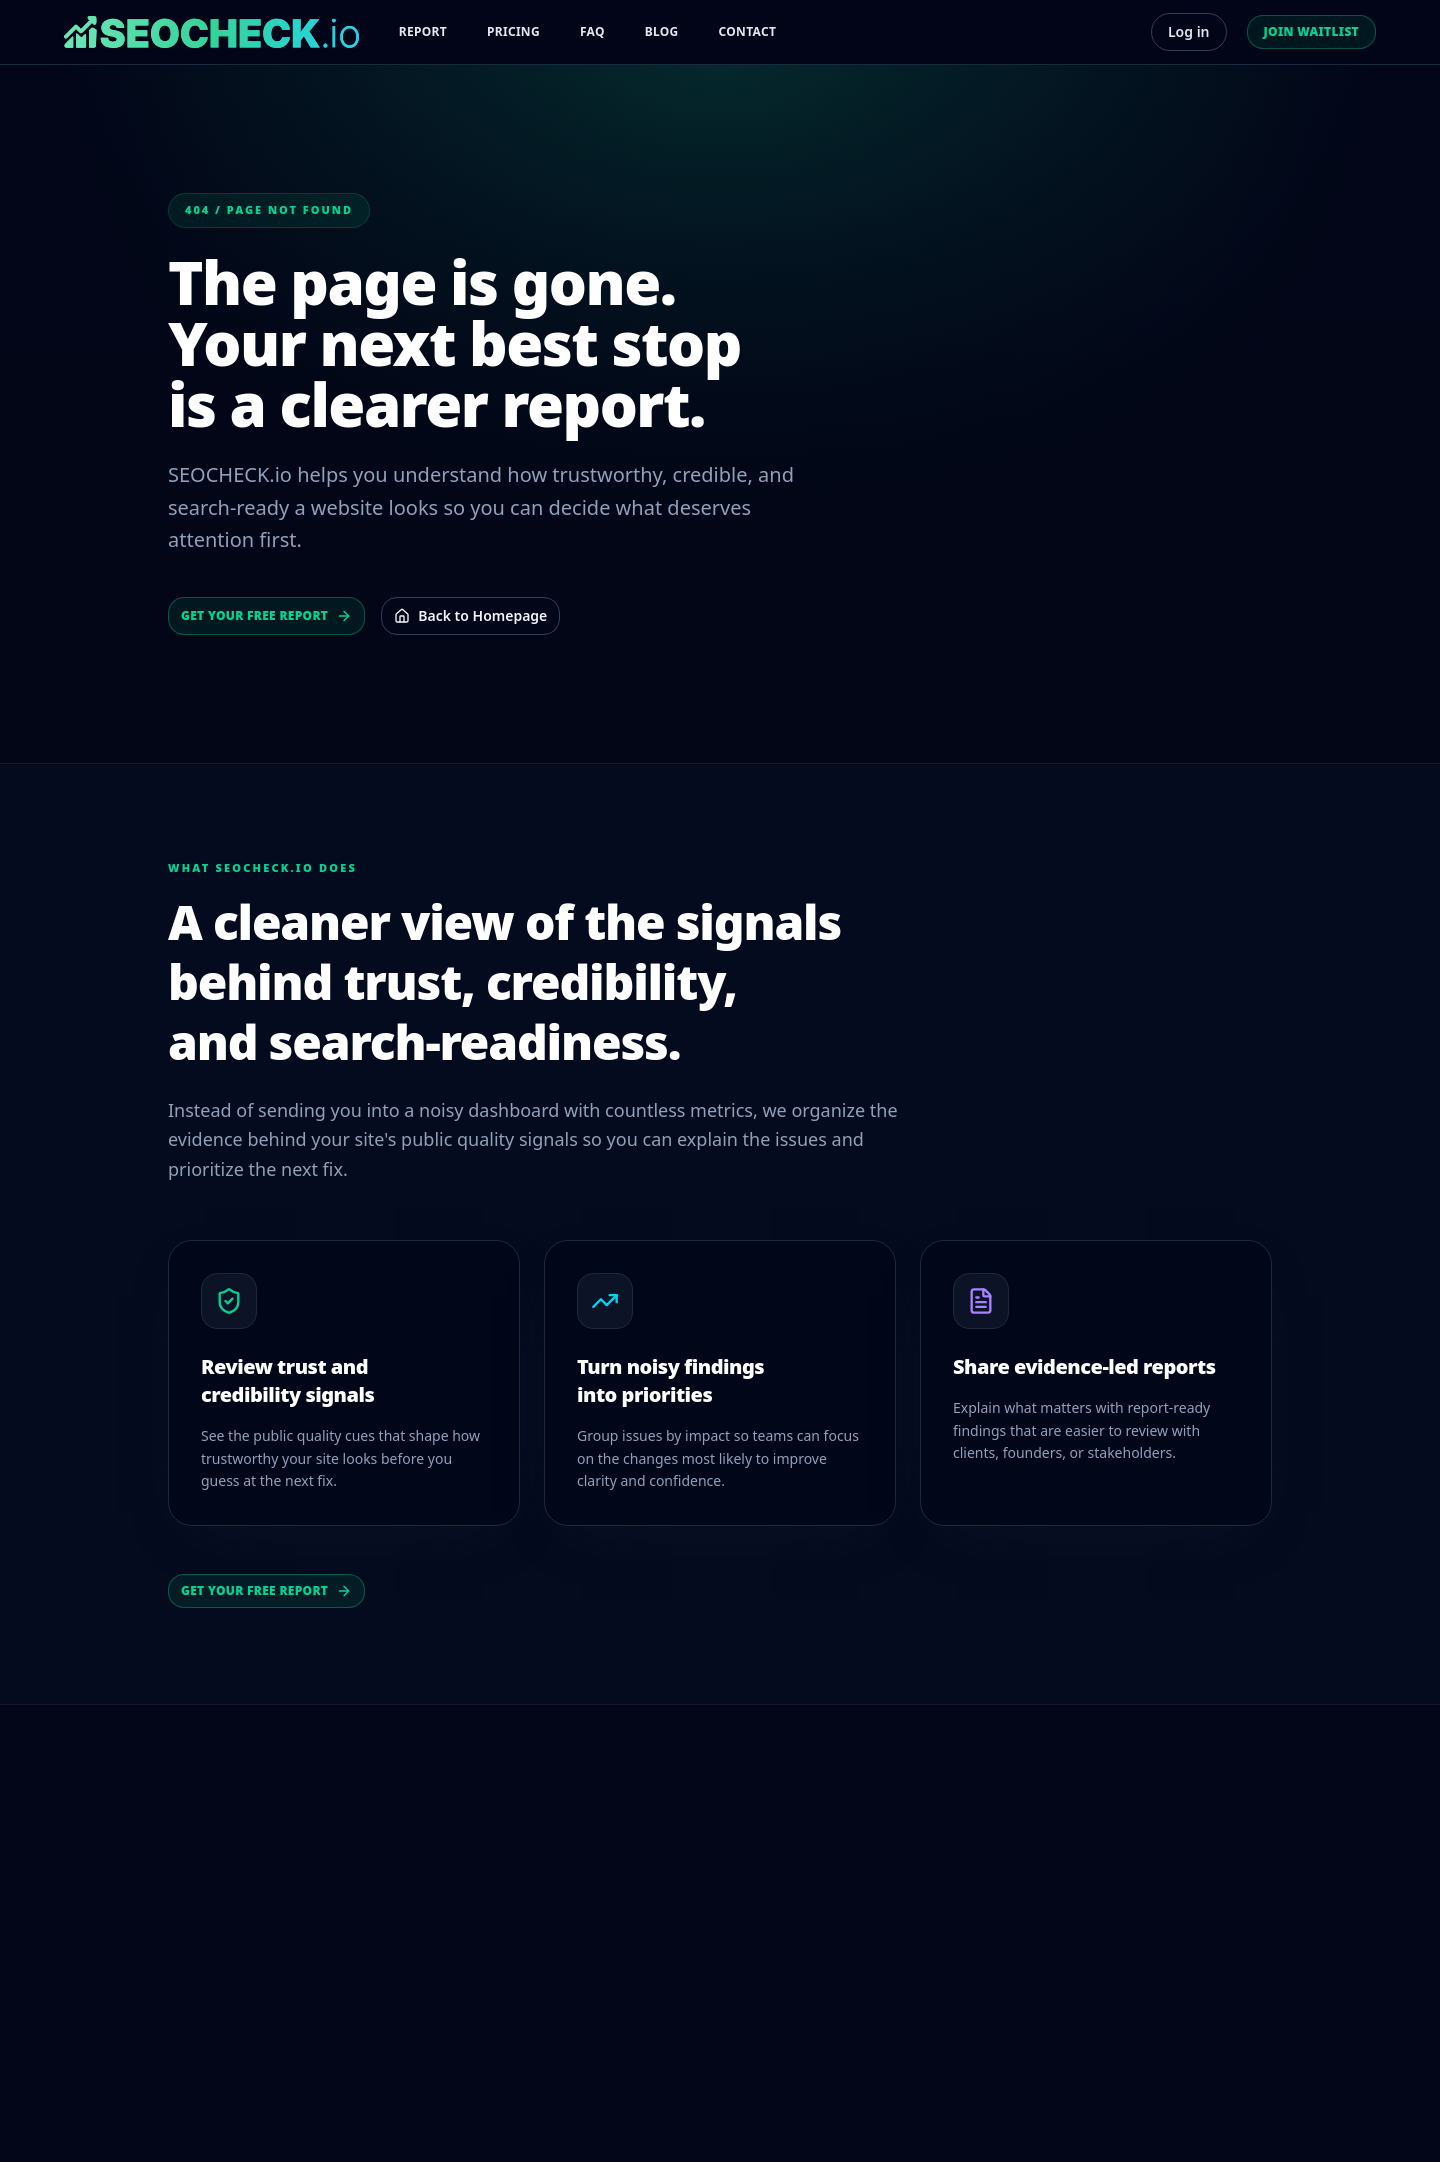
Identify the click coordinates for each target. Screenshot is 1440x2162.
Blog (662, 31)
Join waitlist (1311, 31)
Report (423, 31)
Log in (1189, 31)
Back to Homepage (470, 615)
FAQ (592, 31)
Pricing (513, 31)
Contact (748, 31)
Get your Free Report (266, 615)
